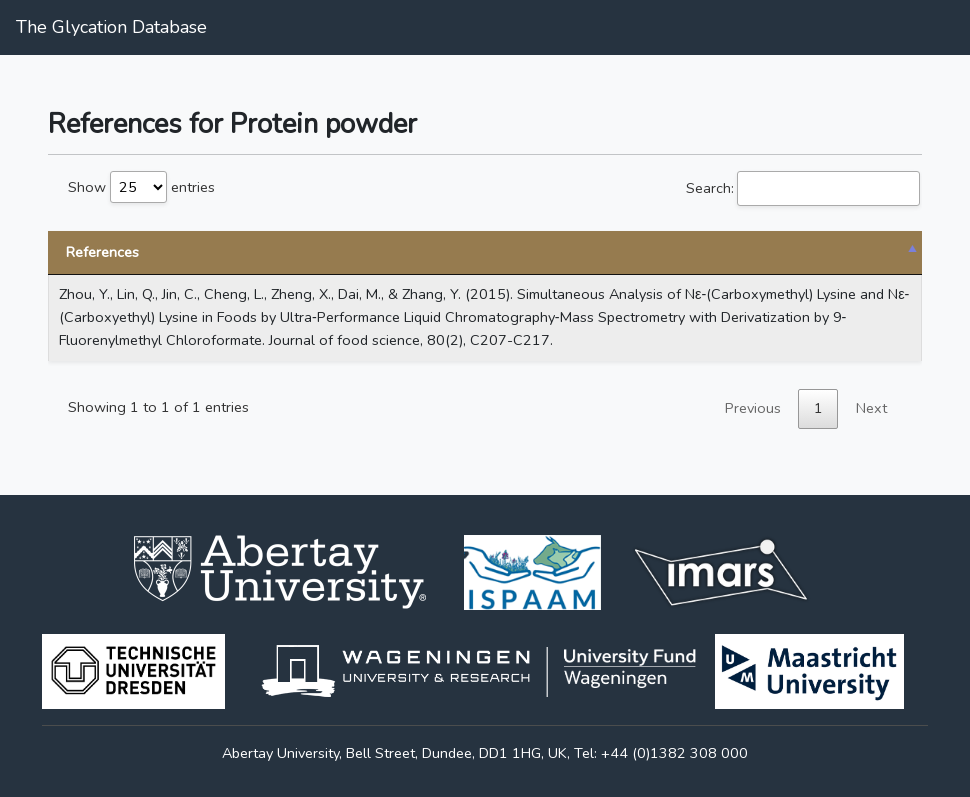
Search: (803, 188)
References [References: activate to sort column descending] (102, 252)
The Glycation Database (111, 27)
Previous (753, 408)
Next (871, 408)
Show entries (141, 187)
